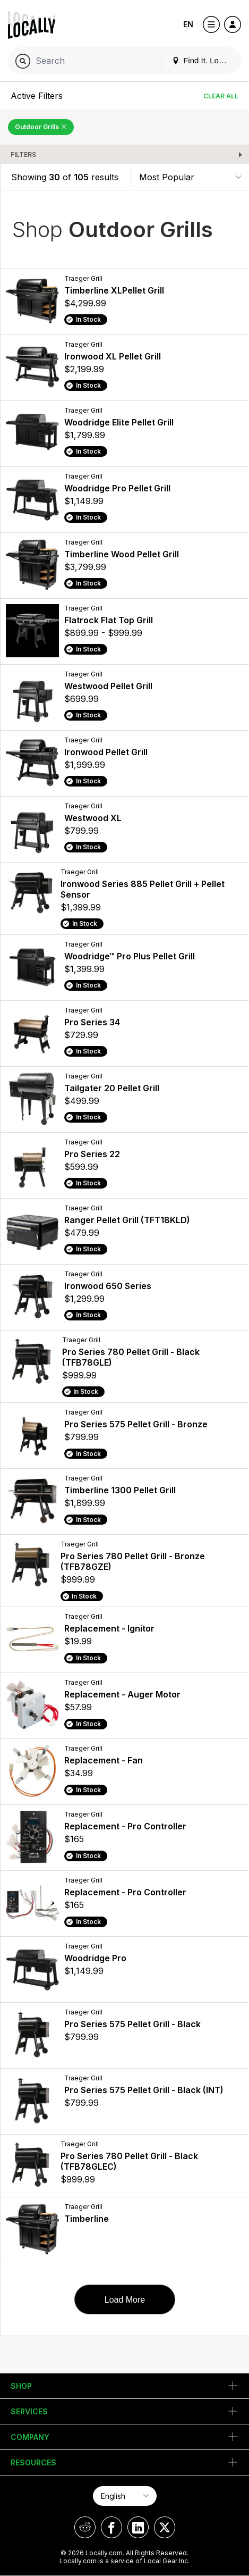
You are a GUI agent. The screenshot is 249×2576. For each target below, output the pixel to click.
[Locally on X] (164, 2527)
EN (188, 24)
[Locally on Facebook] (111, 2527)
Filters (23, 154)
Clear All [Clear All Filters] (220, 96)
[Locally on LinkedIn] (138, 2527)
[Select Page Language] (125, 2496)
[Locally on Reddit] (85, 2527)
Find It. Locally (203, 60)
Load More (125, 2299)
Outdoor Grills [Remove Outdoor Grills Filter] (41, 127)
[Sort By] (190, 177)
